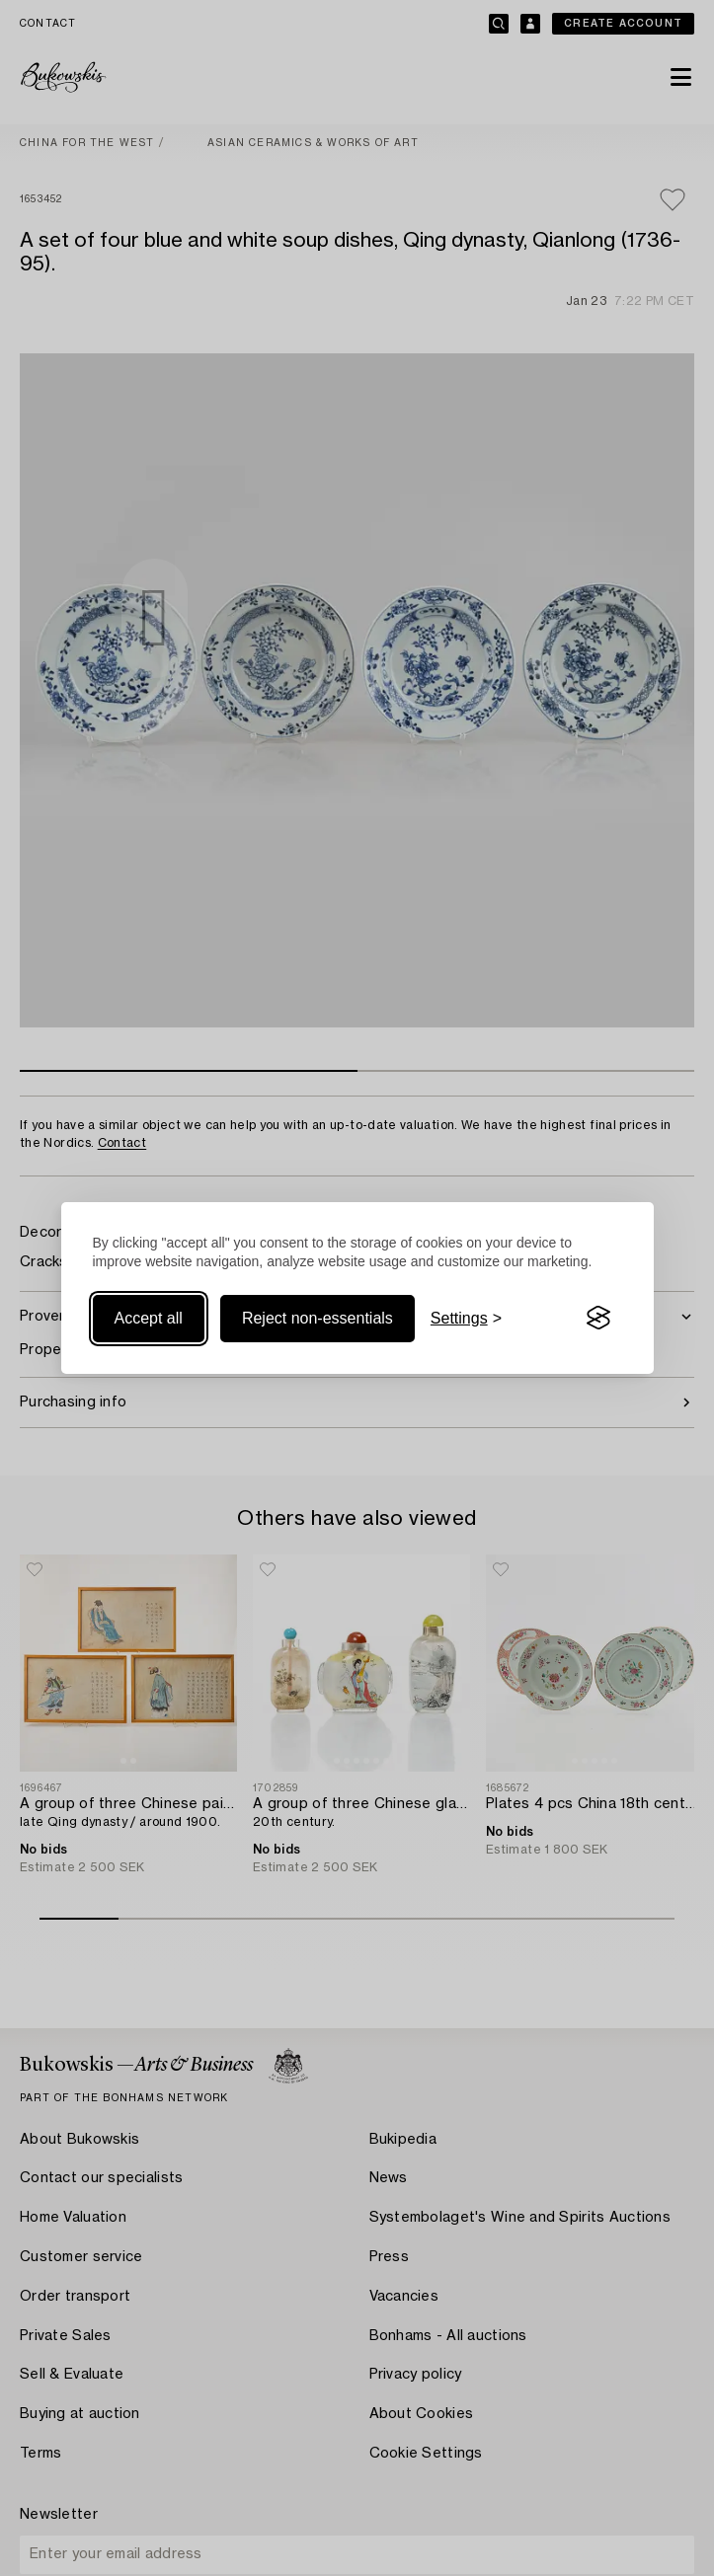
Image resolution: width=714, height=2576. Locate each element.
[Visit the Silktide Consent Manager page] (598, 1318)
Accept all (149, 1318)
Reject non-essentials (317, 1318)
